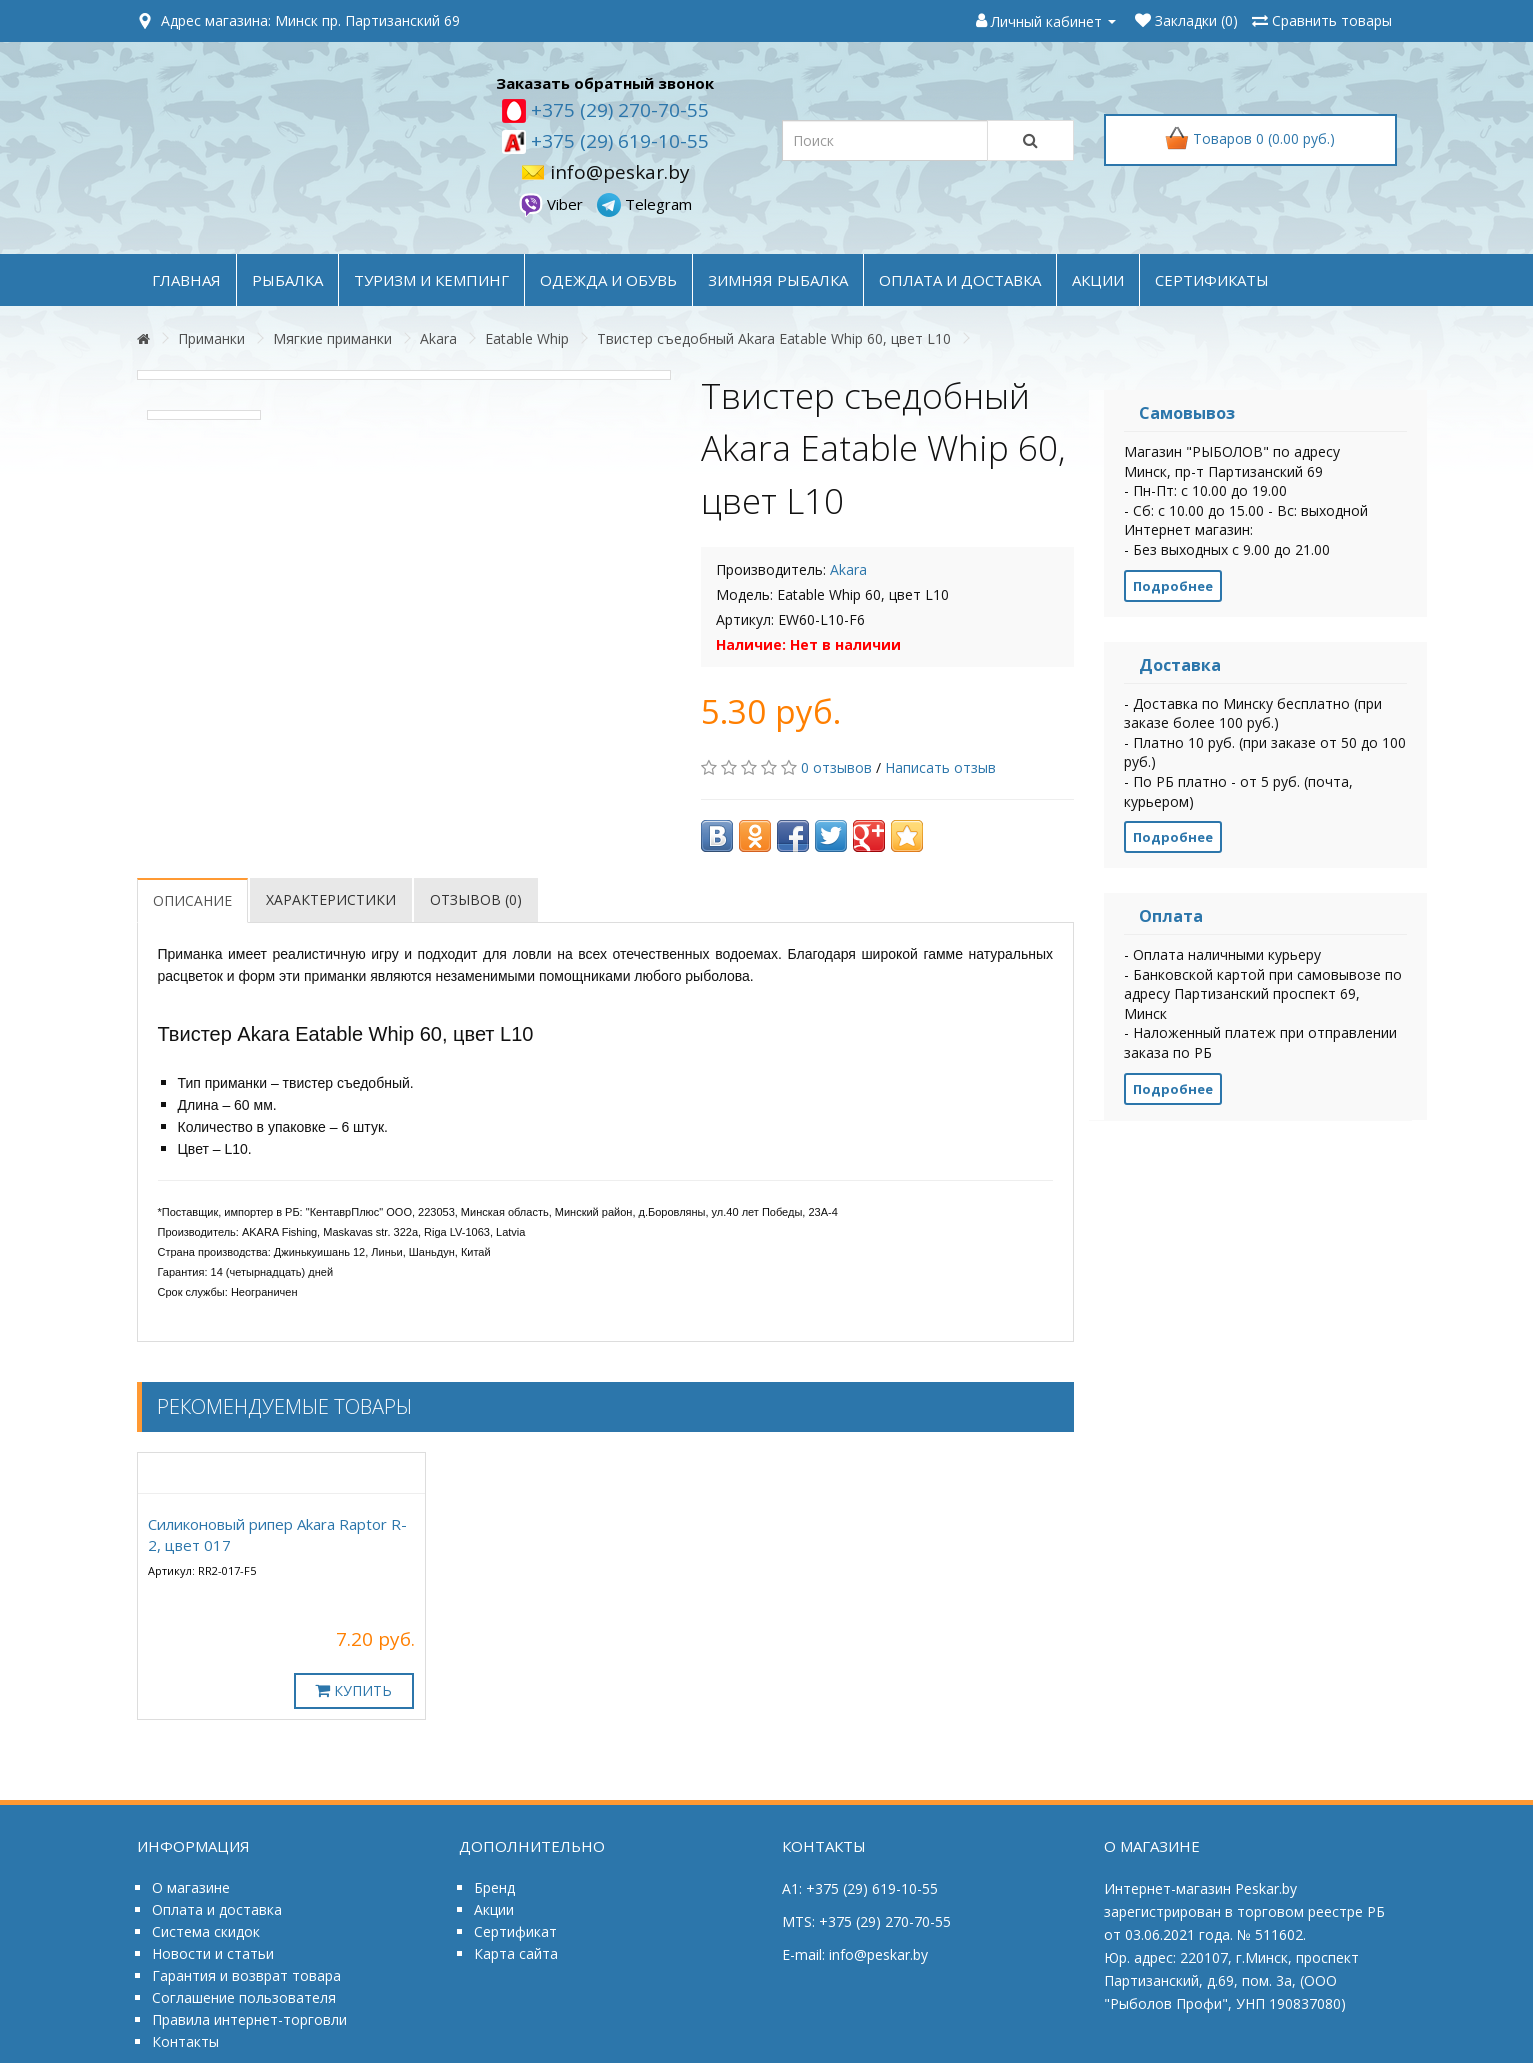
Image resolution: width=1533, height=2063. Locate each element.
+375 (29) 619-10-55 (617, 141)
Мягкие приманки (332, 338)
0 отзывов (836, 767)
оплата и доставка (960, 280)
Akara (438, 338)
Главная (186, 280)
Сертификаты (1212, 280)
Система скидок (206, 1931)
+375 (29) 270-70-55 (617, 110)
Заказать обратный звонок (605, 83)
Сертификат (515, 1931)
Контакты (185, 2041)
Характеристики (331, 899)
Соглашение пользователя (244, 1997)
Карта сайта (516, 1953)
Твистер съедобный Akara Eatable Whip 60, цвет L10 (774, 338)
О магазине (191, 1887)
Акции (494, 1909)
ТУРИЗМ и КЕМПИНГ (431, 280)
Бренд (494, 1887)
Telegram (644, 204)
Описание (192, 900)
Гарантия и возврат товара (246, 1975)
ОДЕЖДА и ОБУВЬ (608, 280)
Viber (553, 204)
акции (1098, 280)
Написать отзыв (940, 767)
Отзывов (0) (476, 899)
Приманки (211, 338)
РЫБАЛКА (287, 280)
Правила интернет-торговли (249, 2019)
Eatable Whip (527, 338)
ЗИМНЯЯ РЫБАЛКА (778, 280)
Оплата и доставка (217, 1909)
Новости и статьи (213, 1953)
